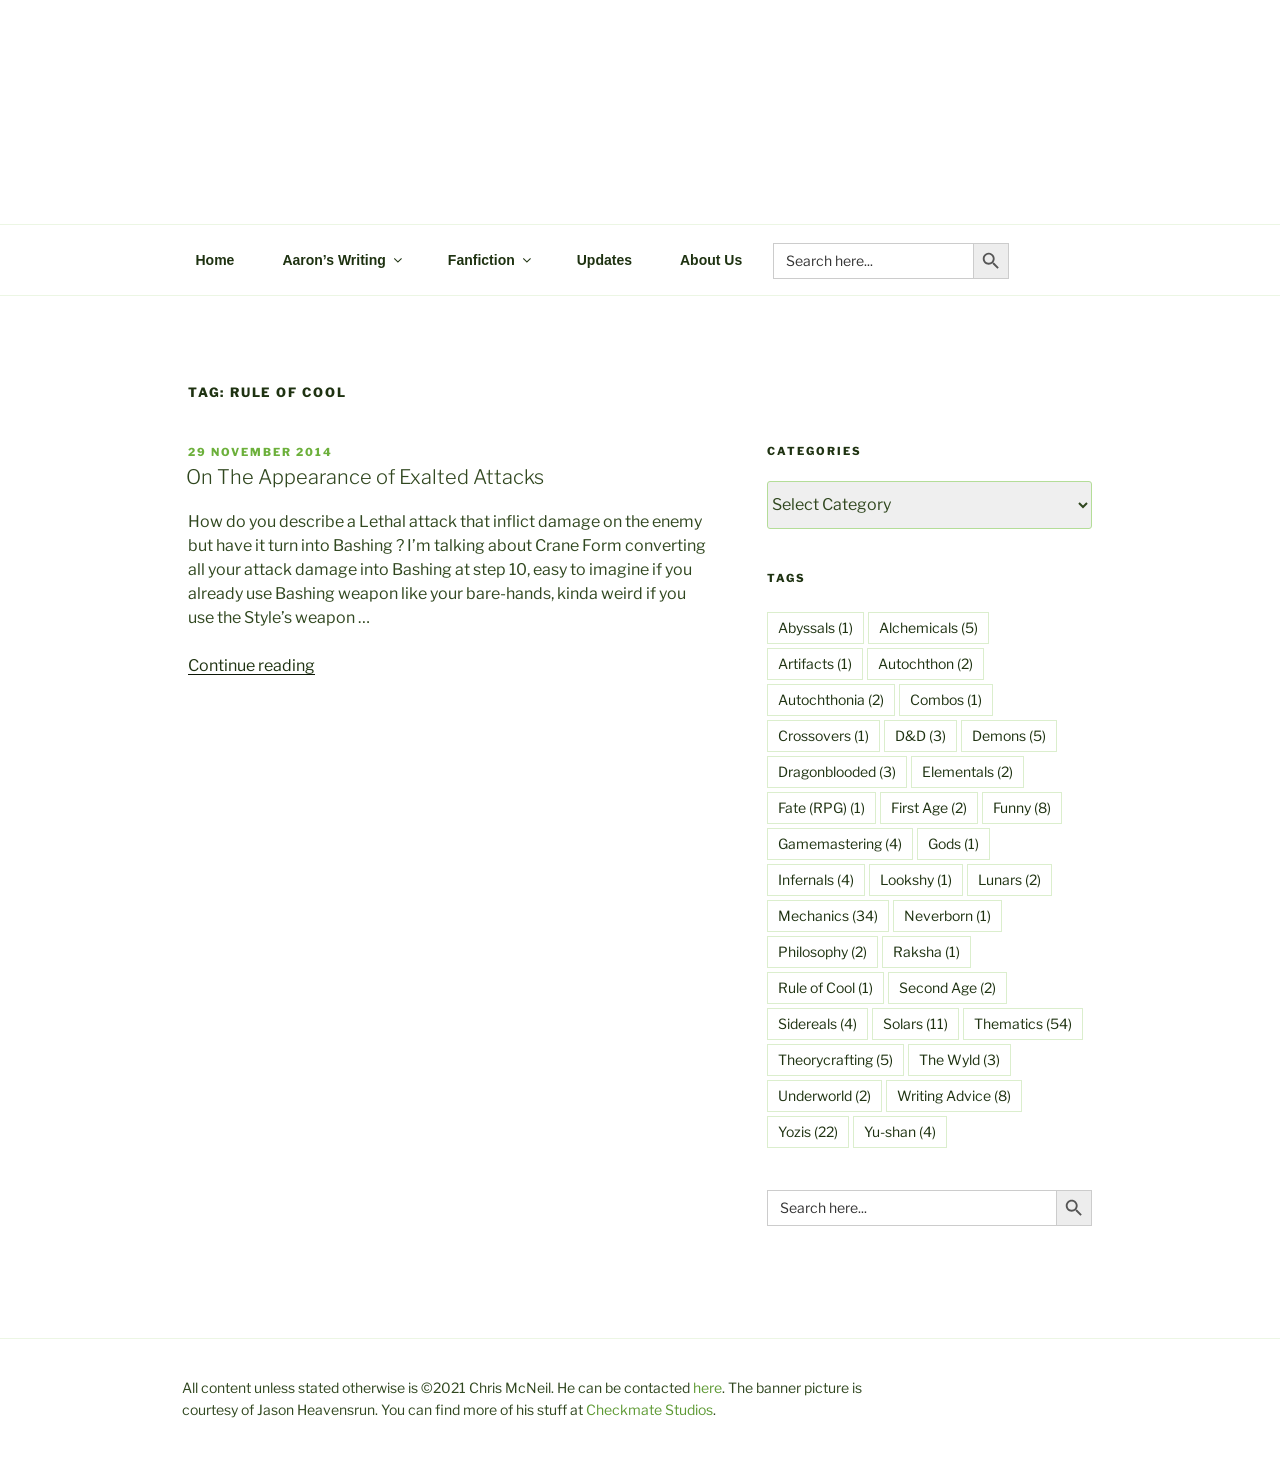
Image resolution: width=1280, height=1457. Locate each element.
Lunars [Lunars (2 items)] (1009, 879)
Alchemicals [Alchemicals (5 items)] (928, 627)
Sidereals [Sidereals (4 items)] (817, 1023)
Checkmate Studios (649, 1409)
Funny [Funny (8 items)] (1022, 807)
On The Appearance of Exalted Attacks (365, 477)
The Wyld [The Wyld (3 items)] (959, 1059)
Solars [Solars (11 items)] (915, 1023)
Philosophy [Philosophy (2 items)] (822, 951)
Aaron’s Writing (343, 260)
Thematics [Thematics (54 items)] (1023, 1023)
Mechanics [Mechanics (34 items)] (828, 915)
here (707, 1387)
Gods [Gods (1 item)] (953, 843)
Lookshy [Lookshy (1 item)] (916, 879)
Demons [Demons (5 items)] (1009, 735)
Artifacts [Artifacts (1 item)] (815, 663)
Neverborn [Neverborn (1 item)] (947, 915)
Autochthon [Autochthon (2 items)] (925, 663)
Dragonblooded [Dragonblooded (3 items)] (837, 771)
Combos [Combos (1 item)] (946, 699)
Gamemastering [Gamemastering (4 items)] (840, 843)
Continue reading (251, 665)
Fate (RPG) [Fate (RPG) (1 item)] (821, 807)
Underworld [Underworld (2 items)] (824, 1095)
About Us (711, 260)
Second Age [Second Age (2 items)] (947, 987)
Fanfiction (491, 260)
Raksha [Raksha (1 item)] (926, 951)
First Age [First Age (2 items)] (929, 807)
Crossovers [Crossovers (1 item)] (823, 735)
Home (215, 260)
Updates (604, 260)
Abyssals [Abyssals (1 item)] (815, 627)
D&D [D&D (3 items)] (920, 735)
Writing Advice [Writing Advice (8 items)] (954, 1095)
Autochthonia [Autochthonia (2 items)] (831, 699)
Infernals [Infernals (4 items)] (816, 879)
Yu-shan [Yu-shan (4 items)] (900, 1131)
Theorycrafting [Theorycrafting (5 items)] (835, 1059)
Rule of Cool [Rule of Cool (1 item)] (825, 987)
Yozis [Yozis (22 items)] (808, 1131)
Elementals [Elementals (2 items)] (967, 771)
